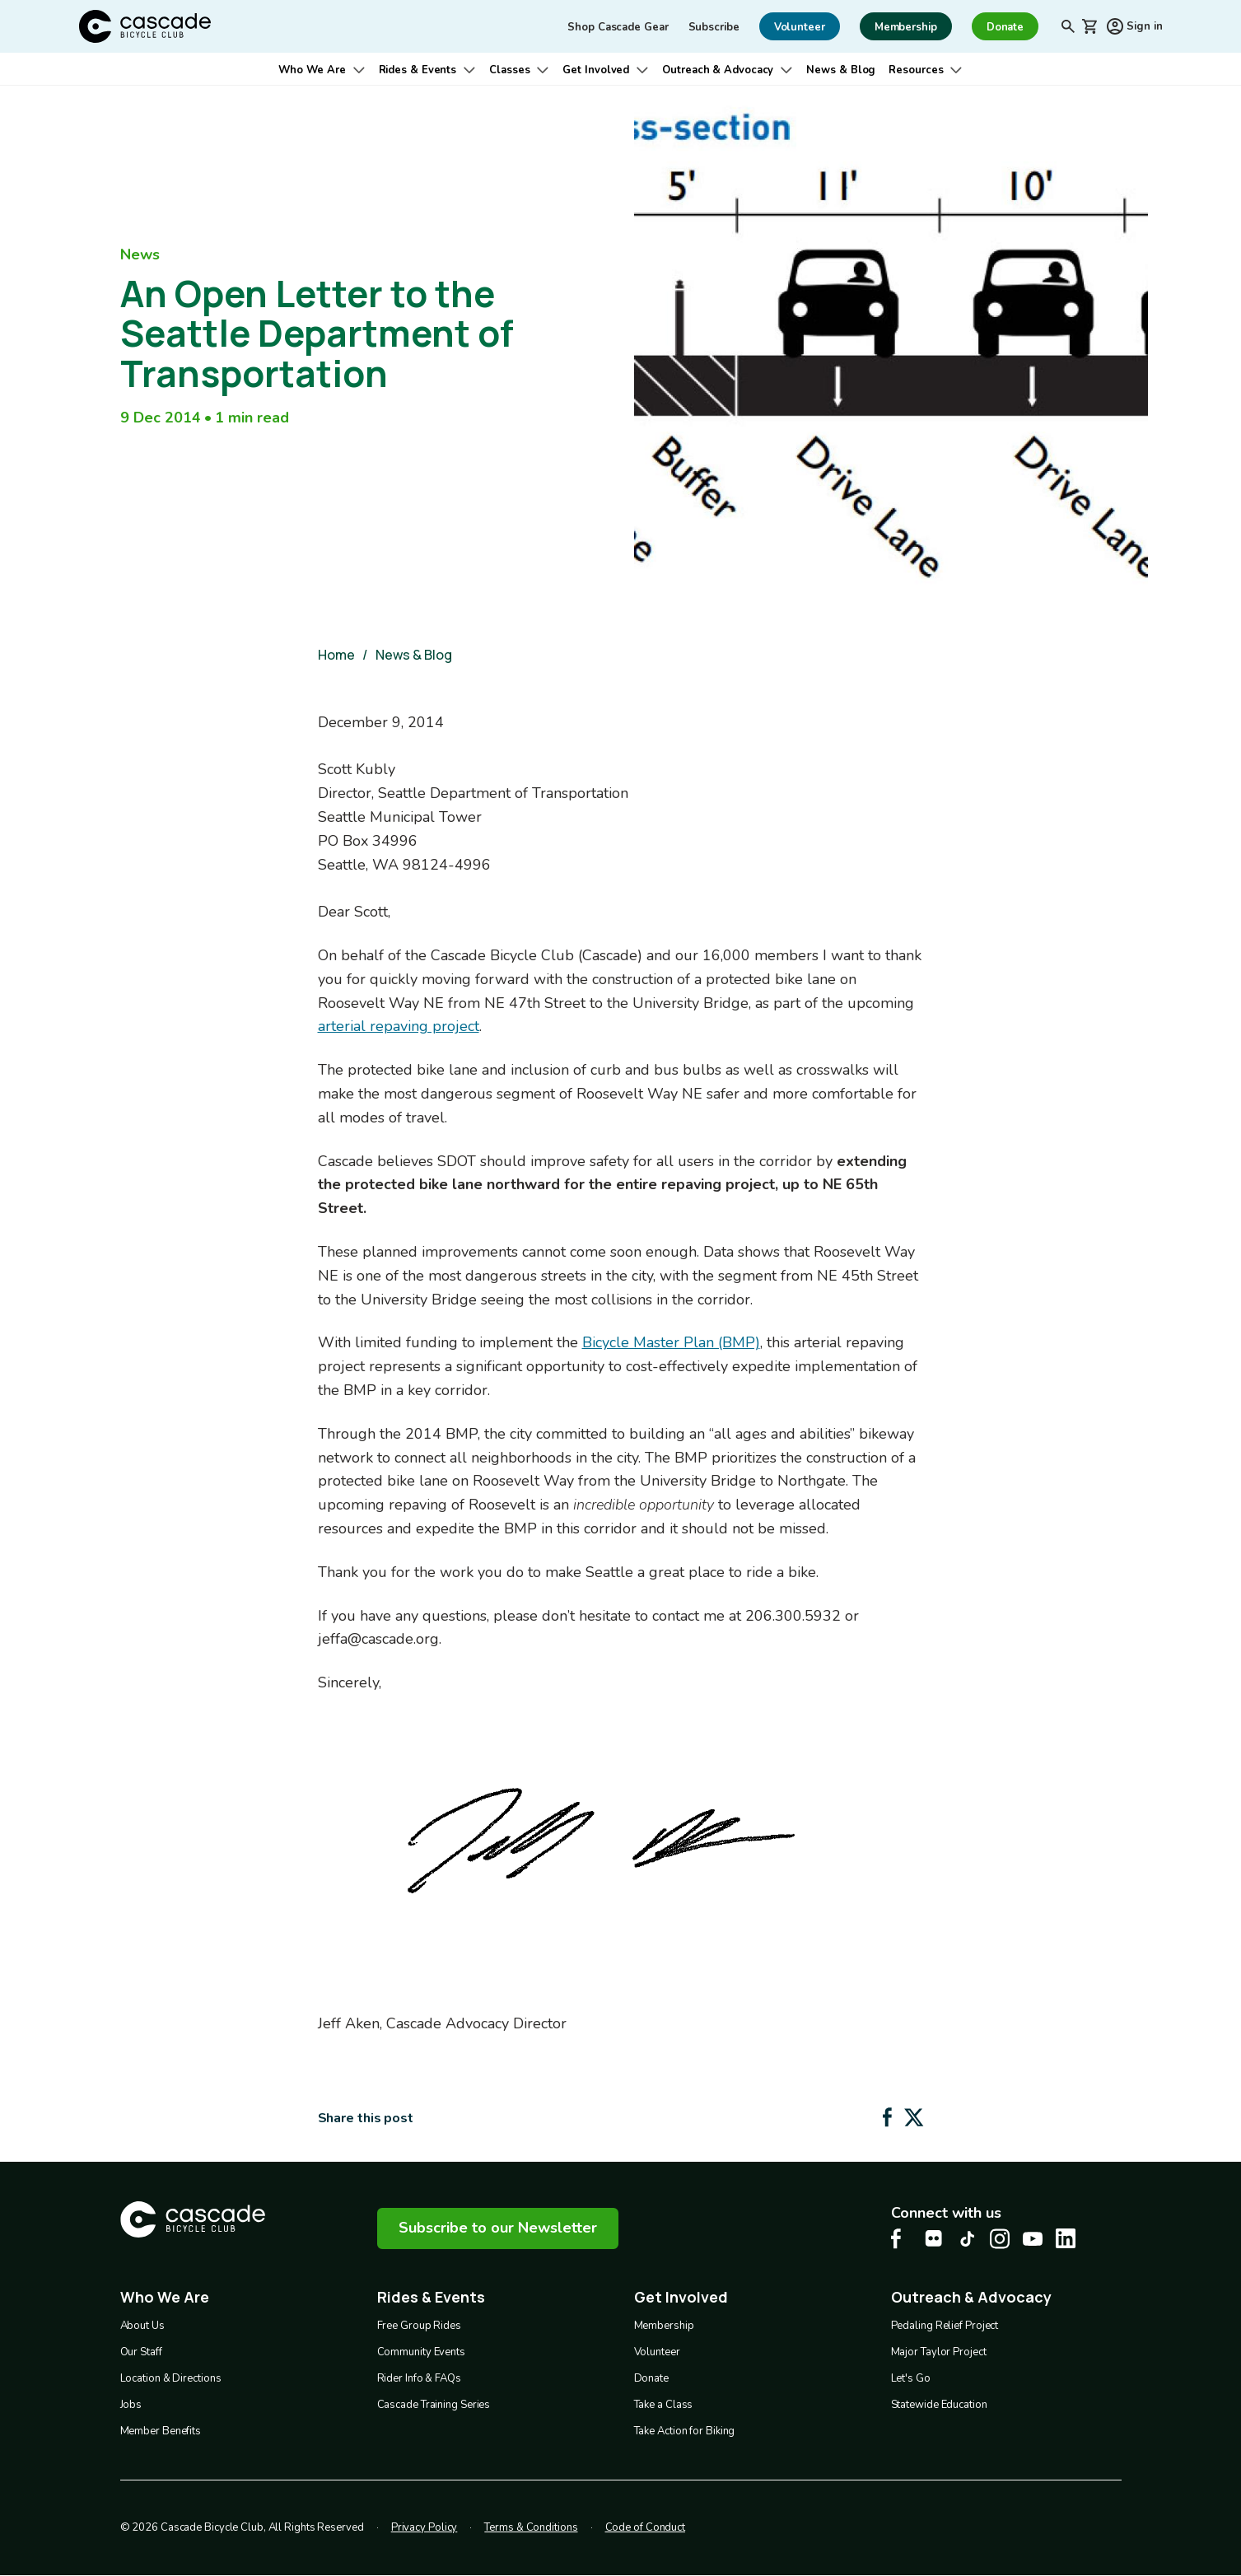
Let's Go (911, 2378)
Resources (916, 70)
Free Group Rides (419, 2325)
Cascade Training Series (434, 2404)
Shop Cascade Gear (617, 27)
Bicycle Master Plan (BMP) (671, 1342)
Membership (664, 2325)
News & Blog (840, 70)
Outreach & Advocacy (717, 70)
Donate (651, 2378)
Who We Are (312, 70)
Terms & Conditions (530, 2527)
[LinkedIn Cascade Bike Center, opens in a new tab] (1065, 2238)
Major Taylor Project (939, 2352)
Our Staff (141, 2352)
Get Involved (595, 70)
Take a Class (663, 2404)
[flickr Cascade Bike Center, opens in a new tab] (934, 2238)
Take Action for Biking (684, 2431)
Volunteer (657, 2352)
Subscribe (713, 27)
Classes (509, 70)
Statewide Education (939, 2404)
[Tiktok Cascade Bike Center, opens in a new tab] (967, 2238)
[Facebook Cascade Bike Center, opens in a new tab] (901, 2238)
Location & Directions (171, 2378)
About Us (142, 2325)
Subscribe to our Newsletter (498, 2228)
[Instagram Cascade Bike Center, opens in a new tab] (1000, 2238)
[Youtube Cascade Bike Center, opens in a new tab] (1033, 2239)
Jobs (131, 2404)
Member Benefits (161, 2431)
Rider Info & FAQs (419, 2378)
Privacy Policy (424, 2527)
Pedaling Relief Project (945, 2325)
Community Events (421, 2352)
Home (336, 655)
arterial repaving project (398, 1026)
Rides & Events (418, 70)
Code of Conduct (645, 2527)
